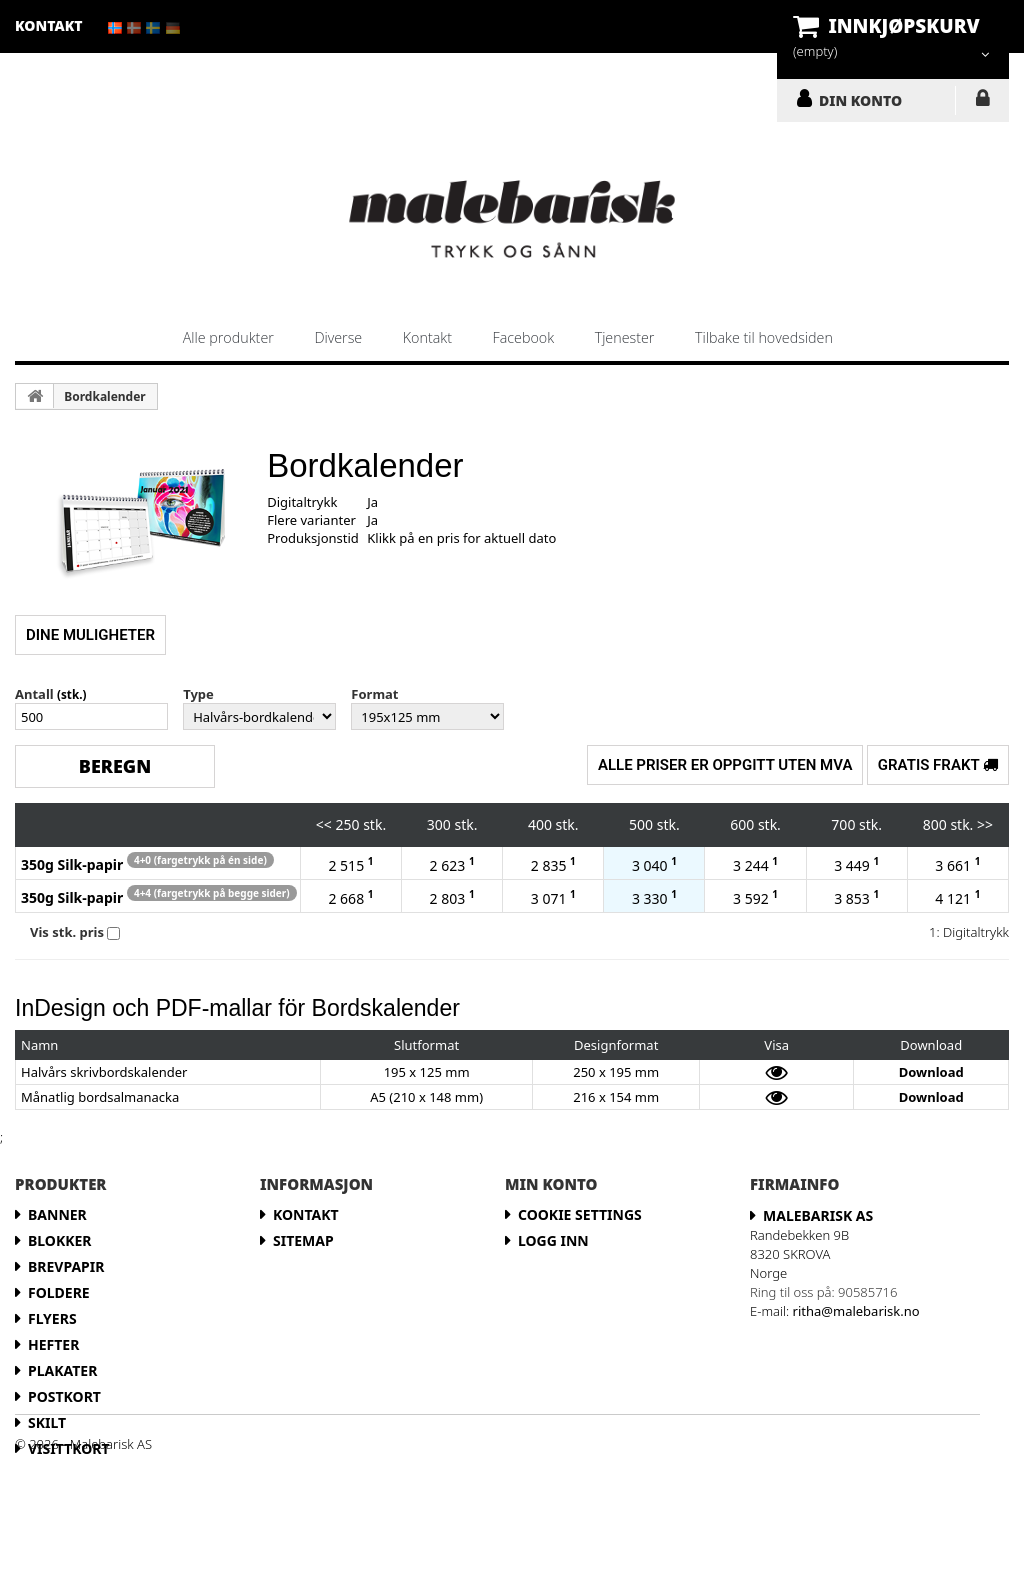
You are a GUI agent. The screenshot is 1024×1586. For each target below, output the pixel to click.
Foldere (59, 1292)
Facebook (523, 337)
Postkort (64, 1396)
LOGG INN (982, 102)
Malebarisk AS (818, 1215)
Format (374, 694)
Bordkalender (104, 396)
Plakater (62, 1370)
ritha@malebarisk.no (856, 1311)
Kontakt (427, 337)
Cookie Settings (580, 1214)
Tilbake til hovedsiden (764, 337)
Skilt (47, 1422)
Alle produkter (228, 337)
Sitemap (303, 1240)
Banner (57, 1214)
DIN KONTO (860, 100)
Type (198, 694)
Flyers (52, 1318)
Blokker (60, 1240)
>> (985, 824)
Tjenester (625, 337)
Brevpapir (66, 1266)
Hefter (53, 1344)
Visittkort (69, 1448)
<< (324, 824)
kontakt (49, 25)
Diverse (338, 337)
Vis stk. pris (67, 932)
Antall (34, 694)
